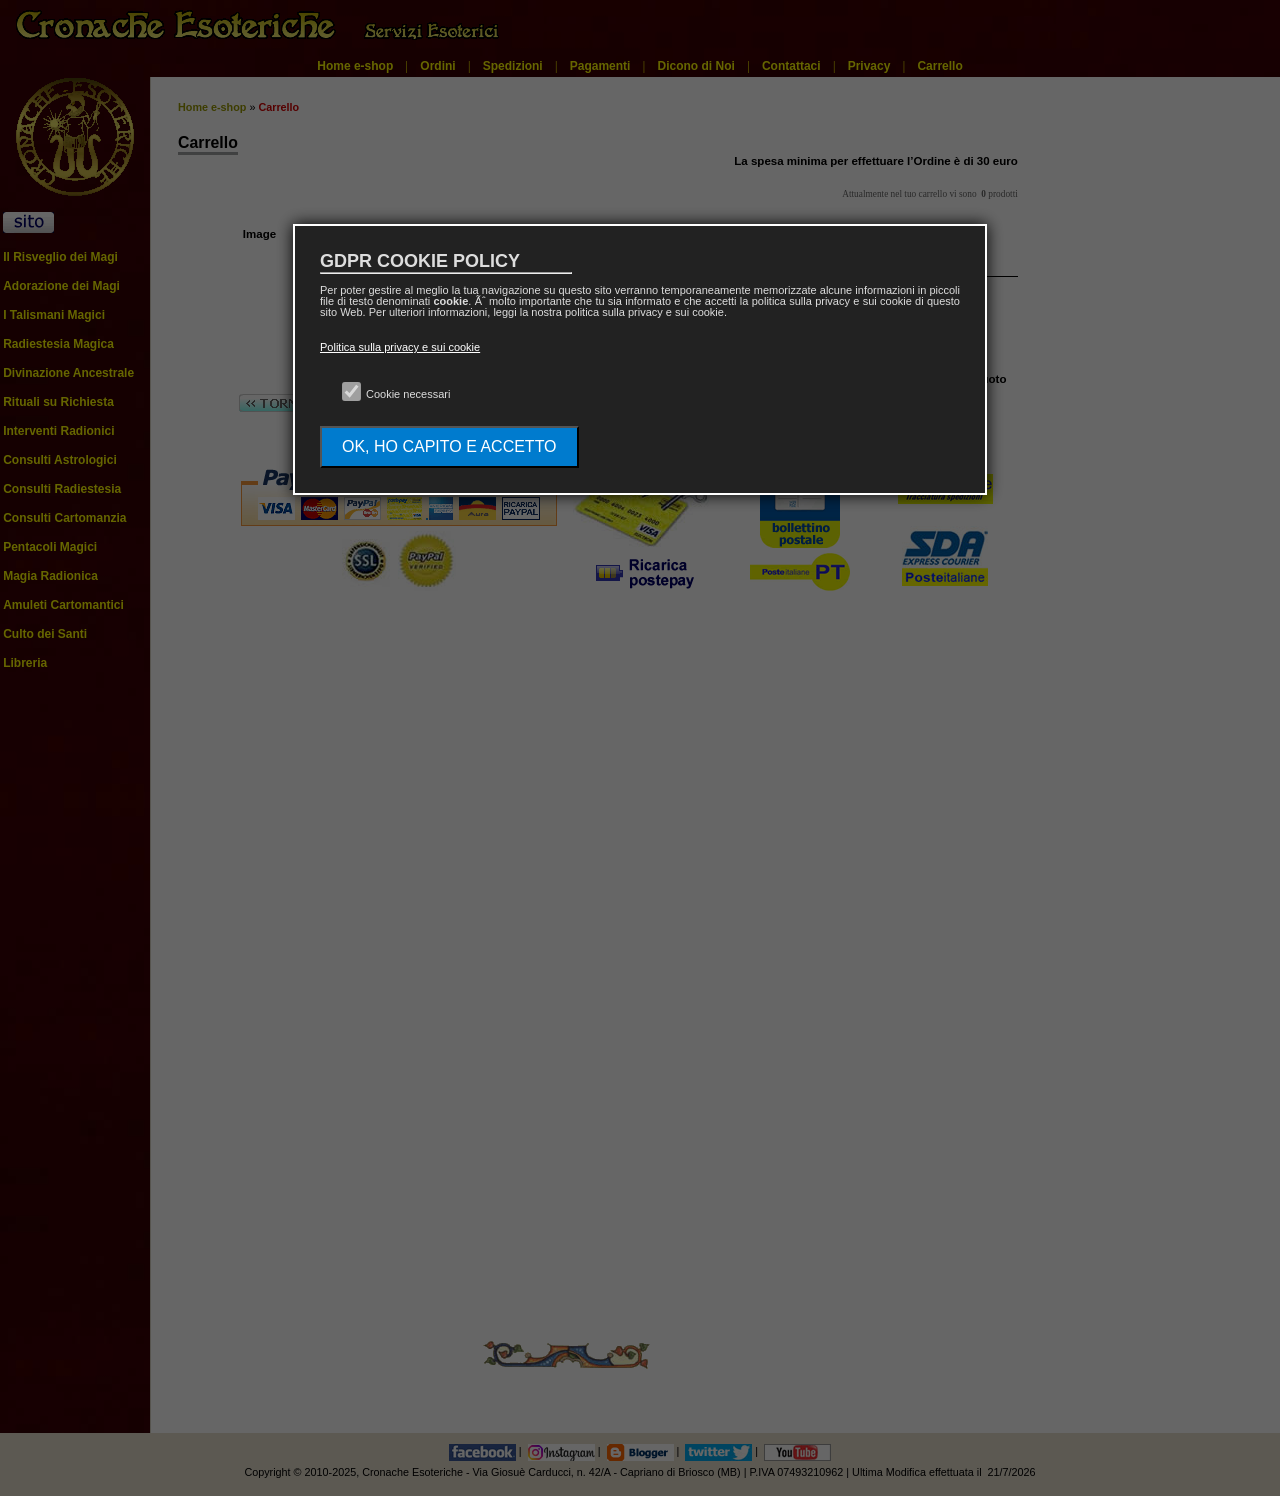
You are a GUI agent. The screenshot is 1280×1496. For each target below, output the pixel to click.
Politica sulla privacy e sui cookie (400, 347)
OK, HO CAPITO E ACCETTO (449, 446)
